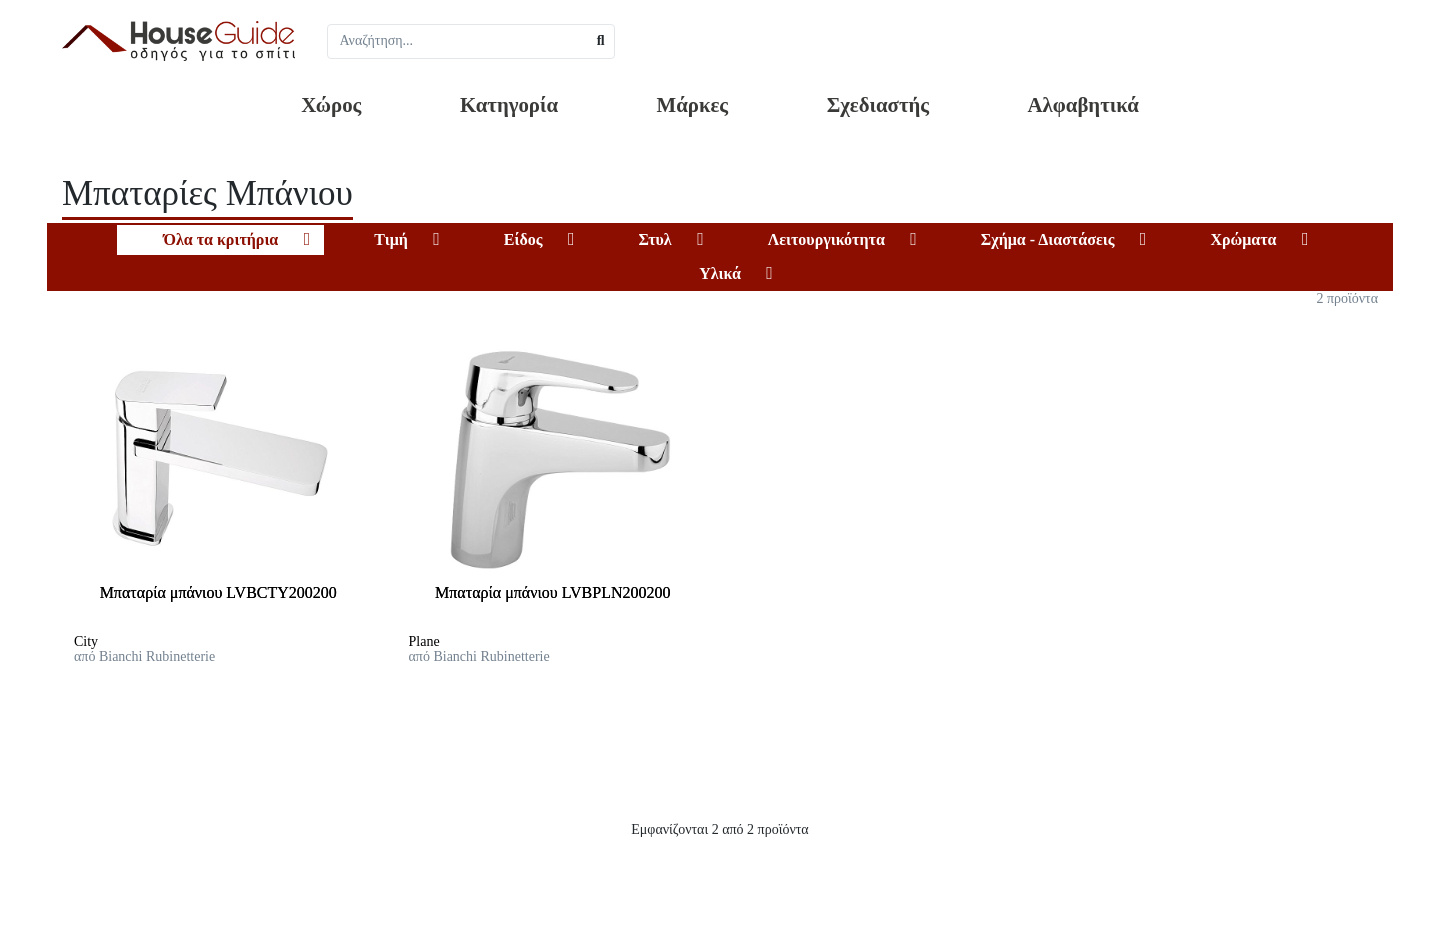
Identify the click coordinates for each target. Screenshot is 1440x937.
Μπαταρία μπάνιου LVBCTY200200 (218, 592)
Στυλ (654, 239)
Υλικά (720, 273)
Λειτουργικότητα (826, 239)
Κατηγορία (509, 104)
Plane (424, 641)
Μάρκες (693, 104)
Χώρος (331, 104)
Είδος (523, 239)
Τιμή (391, 239)
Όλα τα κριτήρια (220, 239)
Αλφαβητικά (1083, 104)
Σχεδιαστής (878, 104)
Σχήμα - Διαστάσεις (1048, 239)
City (86, 641)
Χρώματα (1243, 239)
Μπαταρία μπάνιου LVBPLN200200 (552, 592)
